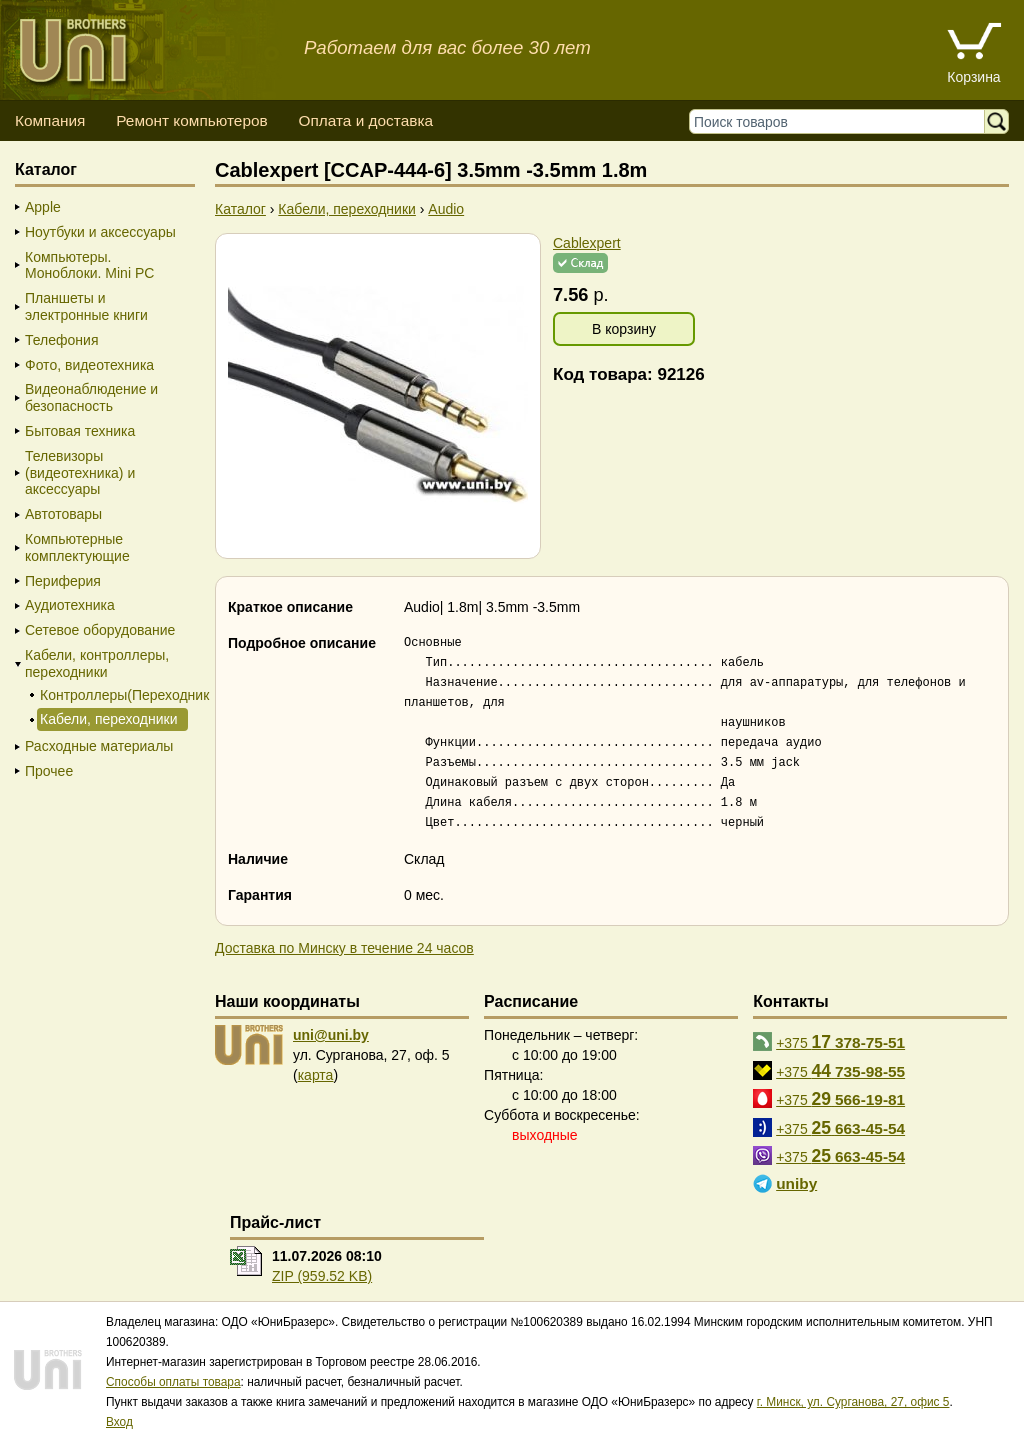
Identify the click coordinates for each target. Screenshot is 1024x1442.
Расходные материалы (99, 746)
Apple (43, 207)
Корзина (973, 77)
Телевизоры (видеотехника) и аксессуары (80, 473)
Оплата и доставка (365, 120)
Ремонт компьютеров (191, 120)
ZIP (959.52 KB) (322, 1276)
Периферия (63, 581)
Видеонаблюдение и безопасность (91, 397)
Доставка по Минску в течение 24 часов (344, 948)
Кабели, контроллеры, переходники (97, 663)
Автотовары (63, 514)
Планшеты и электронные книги (86, 306)
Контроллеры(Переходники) (112, 695)
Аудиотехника (70, 605)
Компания (50, 120)
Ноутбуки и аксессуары (100, 232)
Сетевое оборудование (100, 630)
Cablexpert (587, 243)
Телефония (61, 340)
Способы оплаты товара (173, 1382)
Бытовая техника (80, 431)
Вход (119, 1422)
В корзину (624, 329)
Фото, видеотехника (89, 365)
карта (316, 1075)
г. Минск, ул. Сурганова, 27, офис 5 (853, 1402)
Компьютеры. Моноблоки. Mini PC (89, 265)
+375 (840, 1042)
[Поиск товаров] (841, 121)
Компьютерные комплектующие (77, 547)
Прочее (49, 771)
